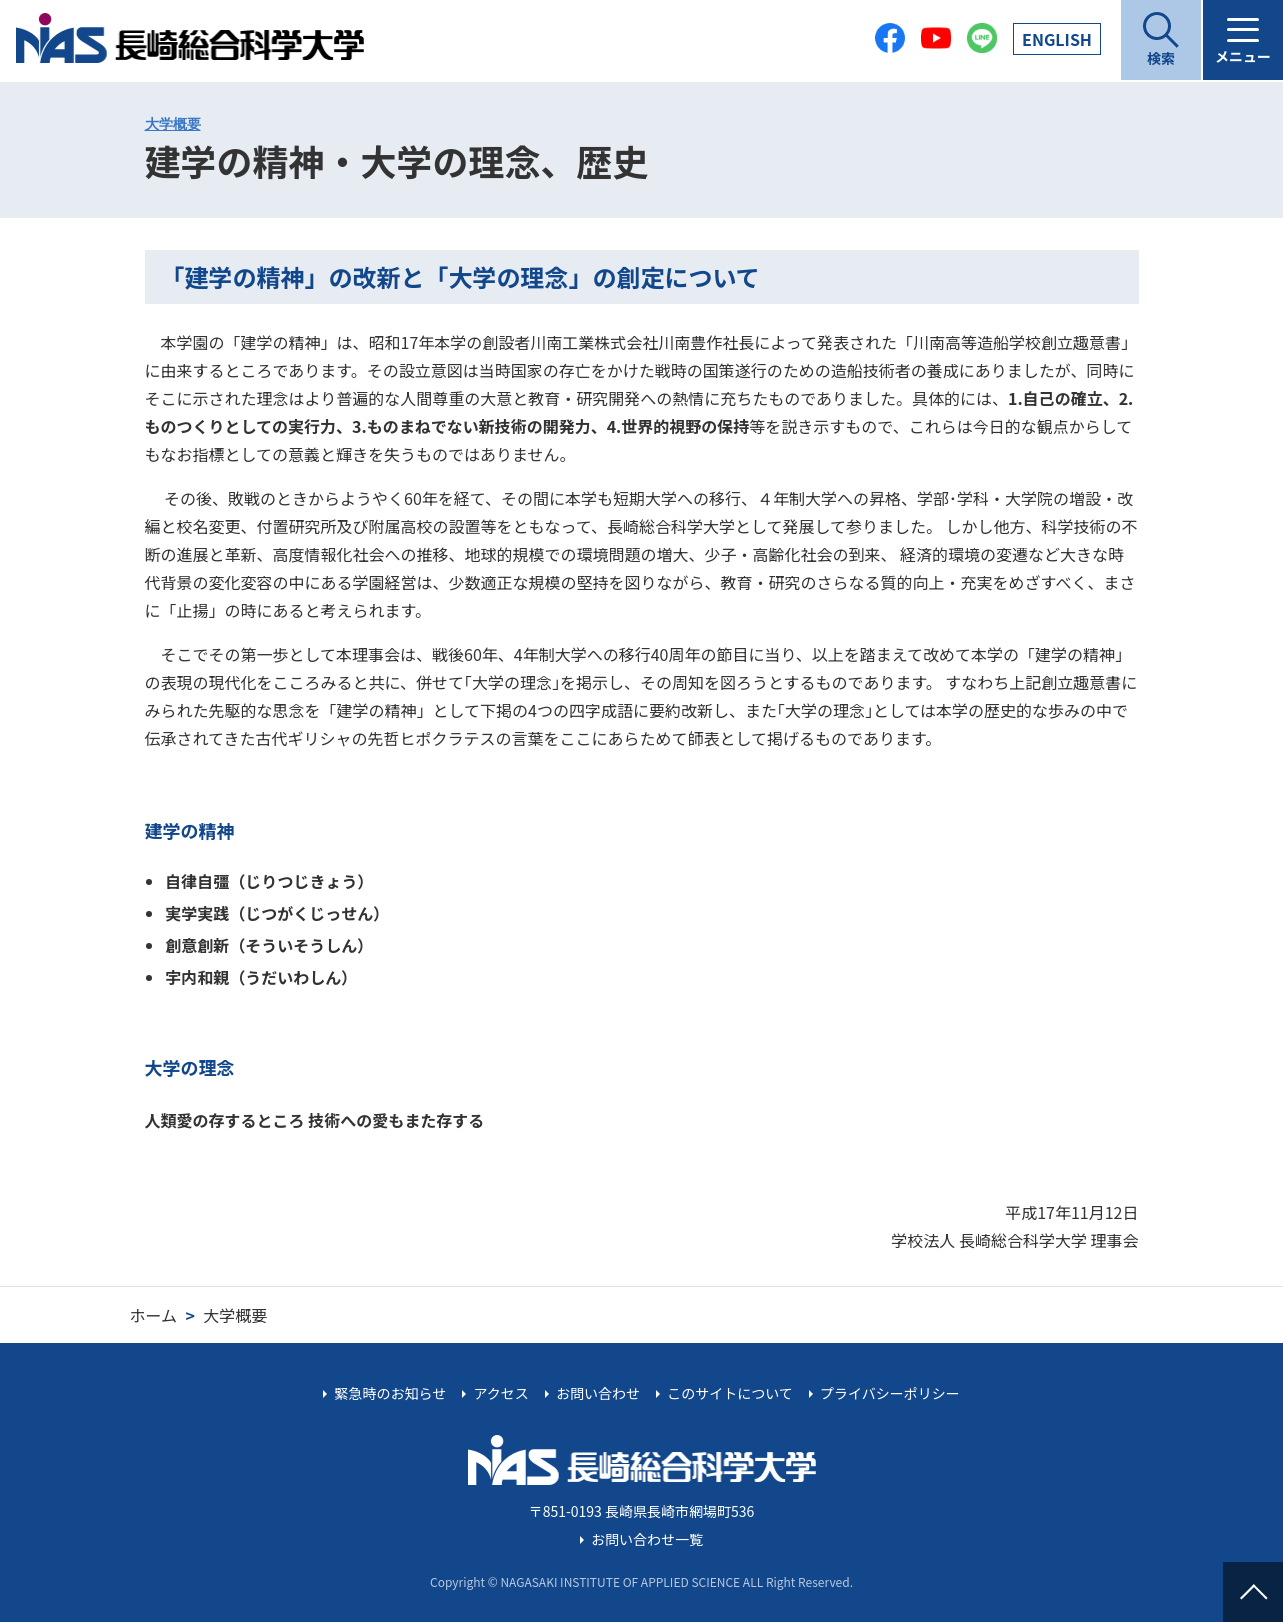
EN (1057, 39)
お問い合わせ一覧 (647, 1539)
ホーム (154, 1315)
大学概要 (173, 124)
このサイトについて (730, 1393)
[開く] (1161, 40)
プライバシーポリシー (890, 1393)
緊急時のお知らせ (391, 1393)
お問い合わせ (598, 1393)
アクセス (500, 1393)
